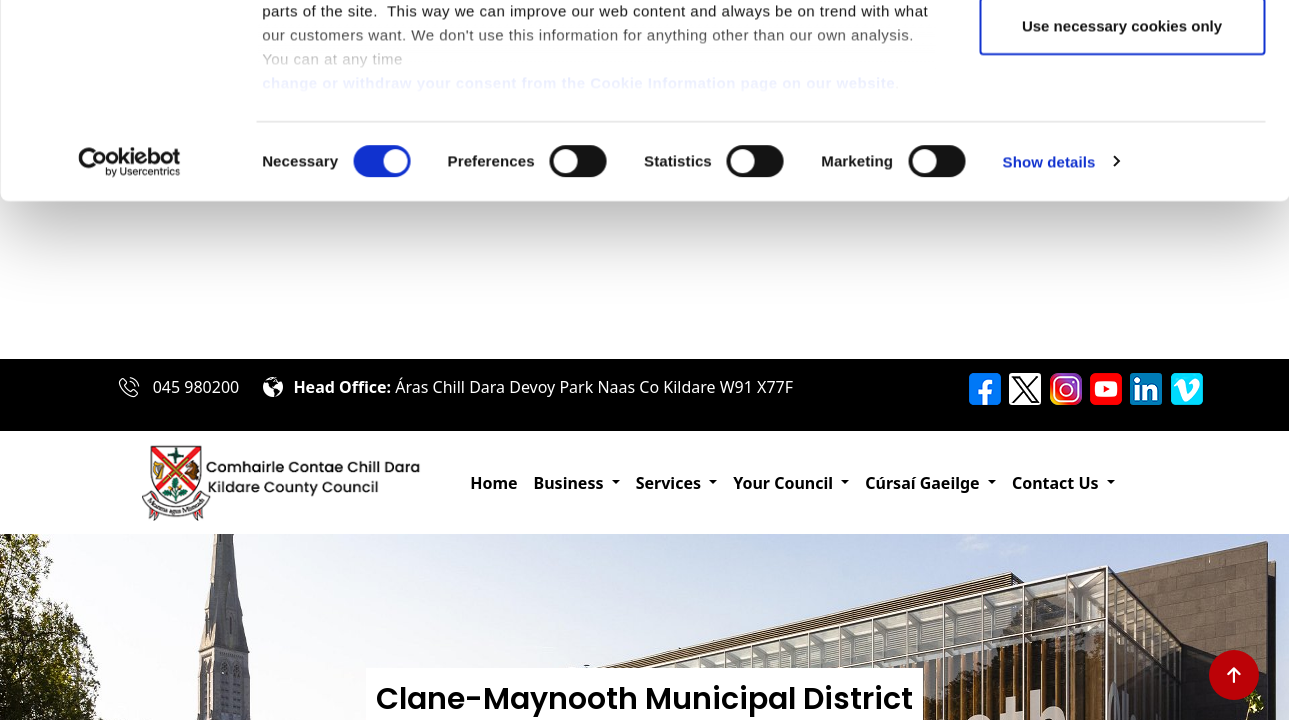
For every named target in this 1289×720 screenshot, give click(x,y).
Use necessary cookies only (1122, 183)
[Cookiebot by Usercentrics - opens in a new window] (129, 320)
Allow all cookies (1122, 52)
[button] (577, 483)
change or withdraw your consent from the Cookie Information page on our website (578, 240)
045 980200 (196, 387)
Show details (1049, 319)
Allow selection (1121, 118)
